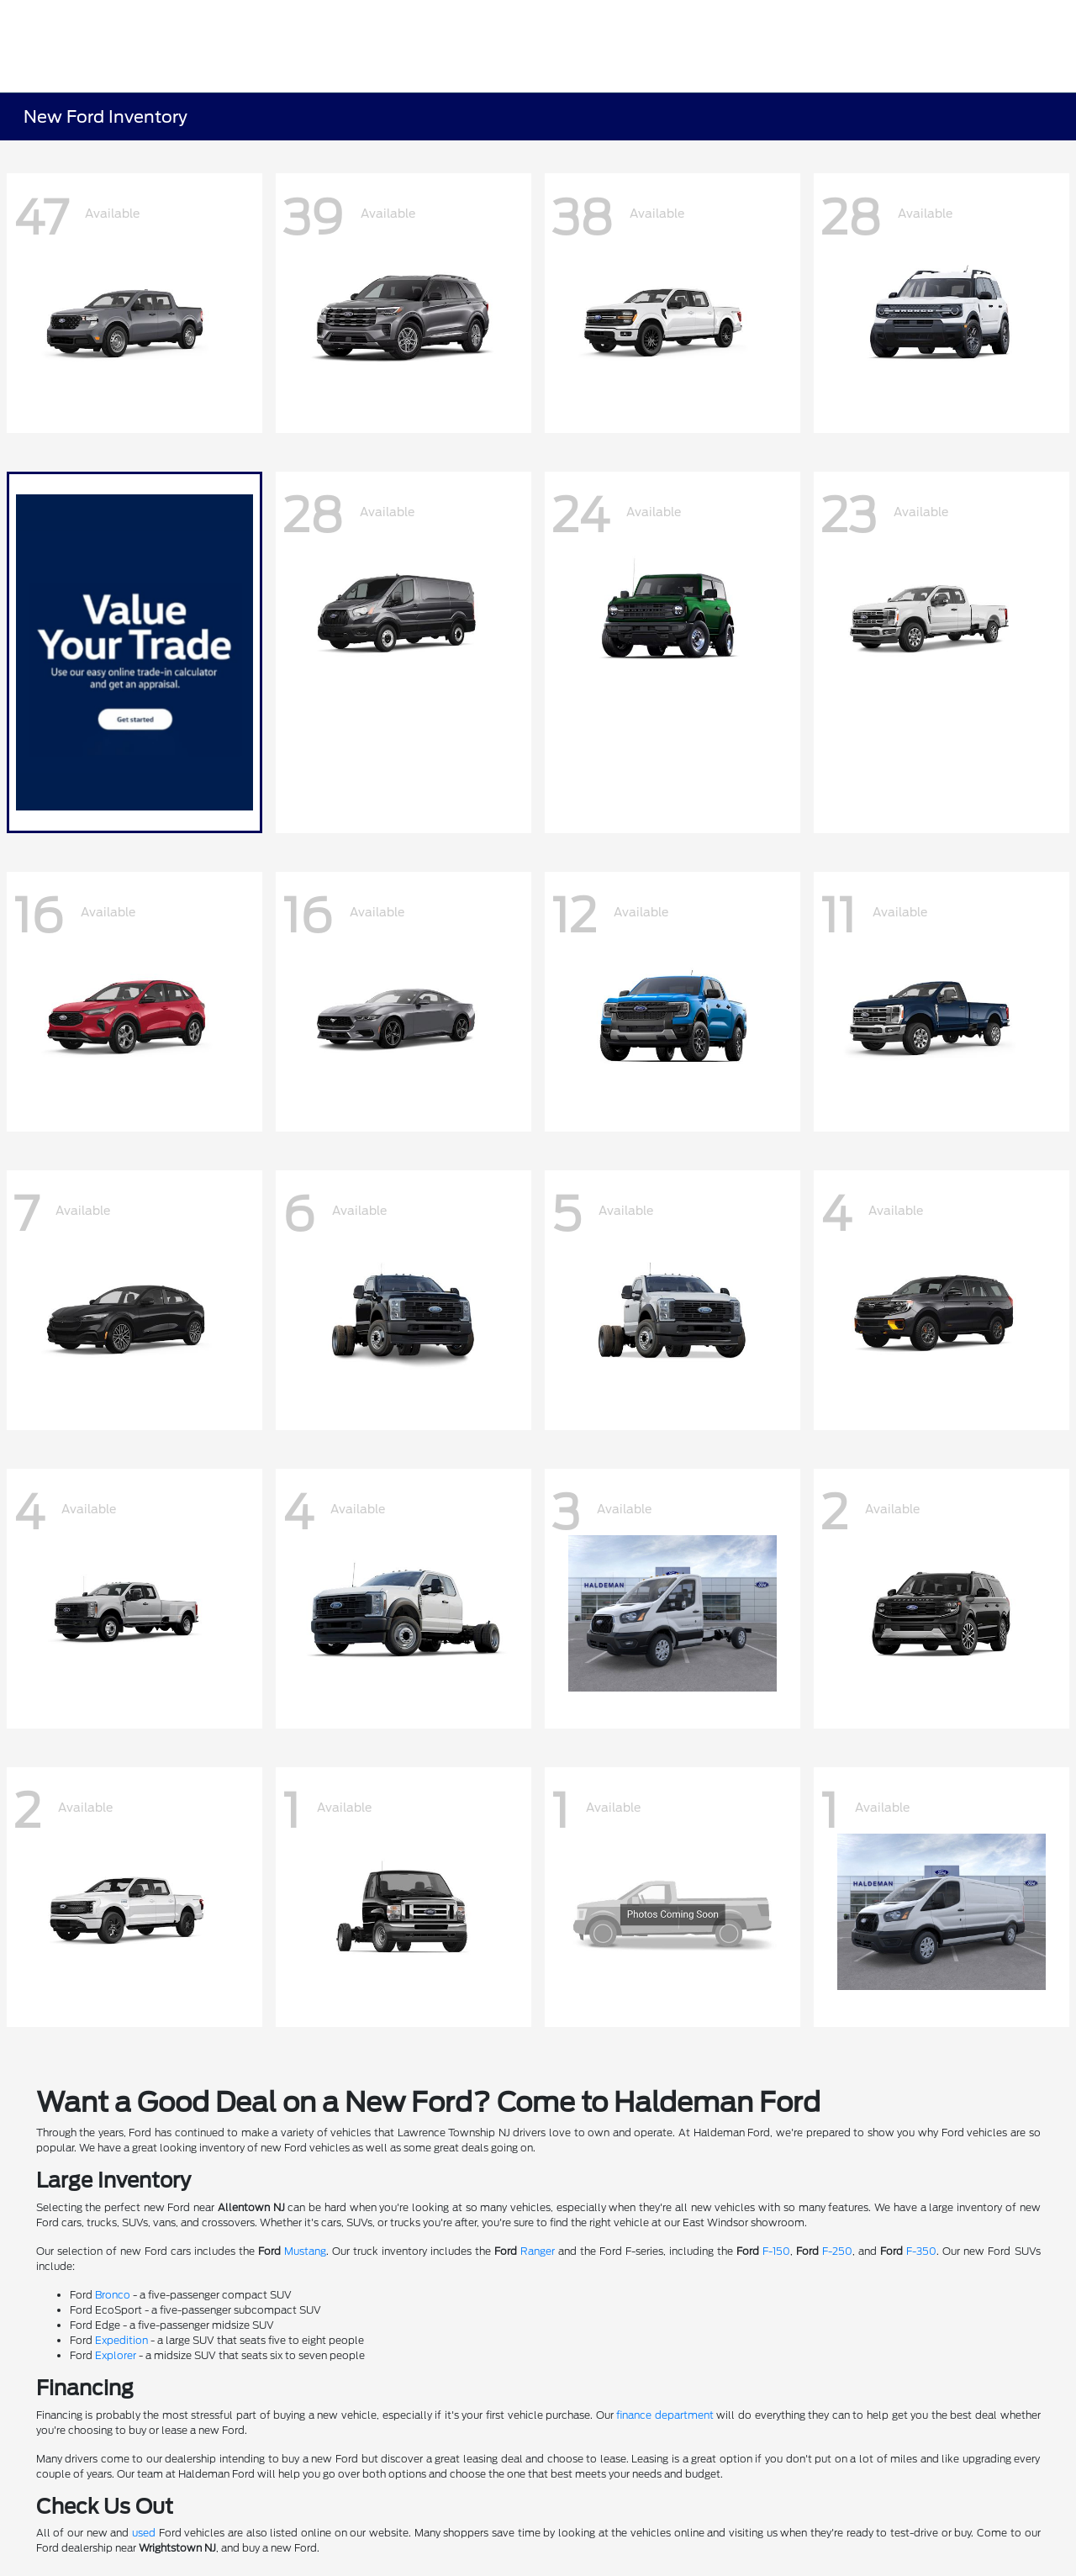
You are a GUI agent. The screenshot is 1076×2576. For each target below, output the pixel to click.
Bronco (112, 2294)
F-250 (837, 2251)
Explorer (115, 2355)
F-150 (776, 2251)
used (144, 2532)
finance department (665, 2415)
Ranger (537, 2251)
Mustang (305, 2251)
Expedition (121, 2340)
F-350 (921, 2251)
